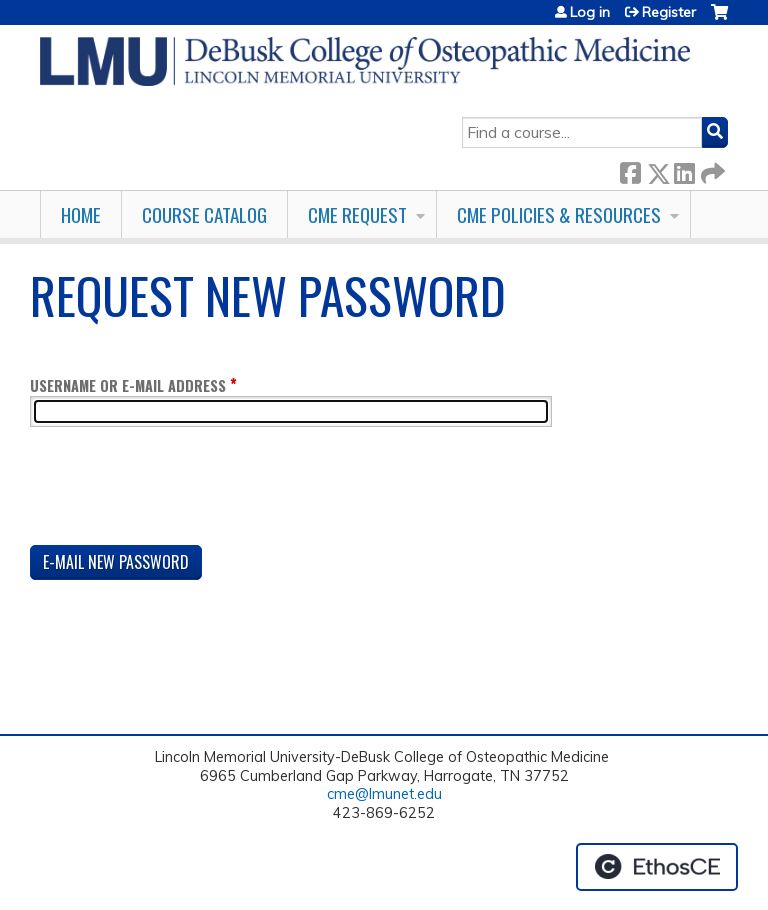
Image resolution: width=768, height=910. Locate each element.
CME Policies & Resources (559, 214)
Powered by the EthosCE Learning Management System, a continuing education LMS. (657, 867)
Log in (590, 12)
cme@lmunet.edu (384, 794)
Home (81, 214)
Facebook (630, 169)
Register (669, 12)
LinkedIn (684, 169)
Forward (711, 169)
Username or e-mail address (128, 385)
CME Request (357, 214)
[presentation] (182, 490)
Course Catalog (204, 214)
